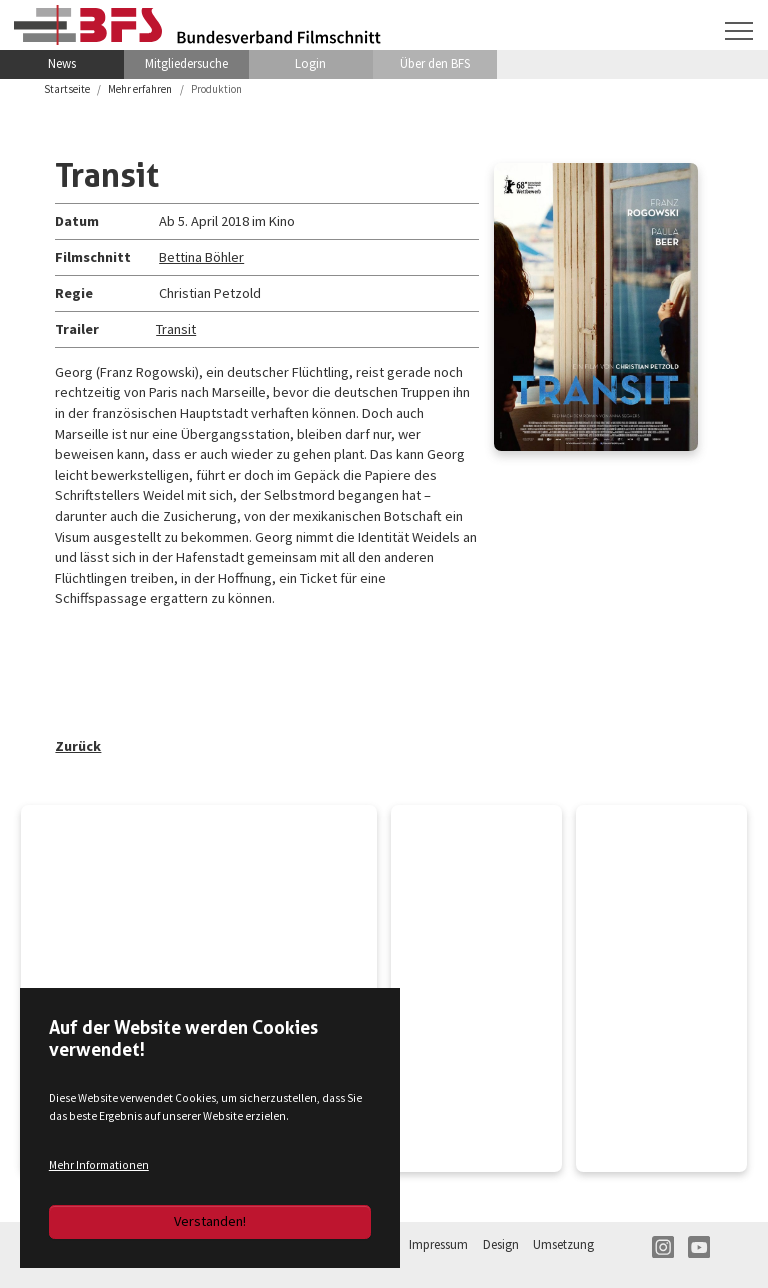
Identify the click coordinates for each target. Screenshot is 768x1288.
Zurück (78, 746)
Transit (176, 329)
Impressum (438, 1244)
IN (663, 1247)
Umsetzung (563, 1244)
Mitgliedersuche (186, 63)
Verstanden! (210, 1221)
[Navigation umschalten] (739, 31)
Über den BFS (435, 63)
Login (310, 63)
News (62, 63)
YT (699, 1247)
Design (501, 1244)
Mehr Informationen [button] (99, 1165)
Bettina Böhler (201, 257)
